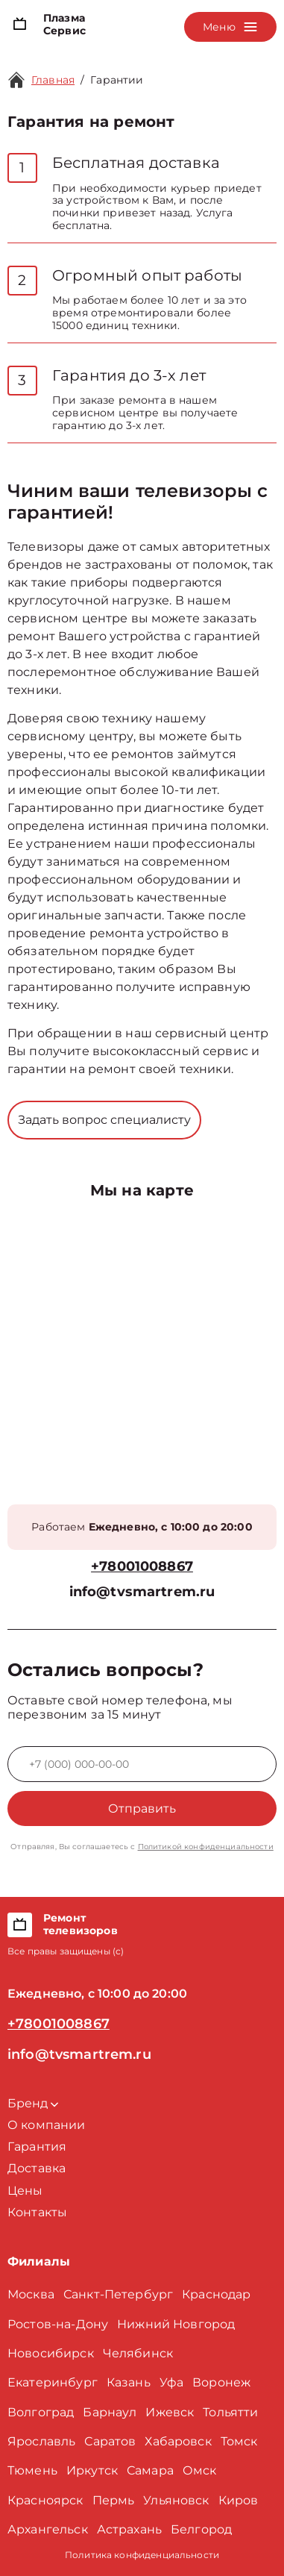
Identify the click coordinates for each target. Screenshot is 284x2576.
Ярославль (41, 2441)
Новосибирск (50, 2353)
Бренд (32, 2103)
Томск (239, 2441)
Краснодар (216, 2294)
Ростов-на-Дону (57, 2324)
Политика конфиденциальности (142, 2554)
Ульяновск (176, 2500)
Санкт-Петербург (118, 2294)
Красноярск (45, 2500)
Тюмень (32, 2470)
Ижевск (169, 2412)
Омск (200, 2470)
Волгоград (40, 2412)
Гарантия (36, 2146)
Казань (129, 2382)
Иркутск (92, 2470)
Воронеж (221, 2382)
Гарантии (116, 80)
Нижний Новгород (176, 2324)
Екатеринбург (52, 2382)
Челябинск (138, 2353)
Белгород (201, 2529)
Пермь (113, 2500)
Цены (25, 2190)
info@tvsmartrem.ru (142, 1592)
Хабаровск (178, 2441)
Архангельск (47, 2529)
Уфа (171, 2382)
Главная (53, 80)
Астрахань (129, 2529)
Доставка (36, 2168)
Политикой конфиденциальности (206, 1846)
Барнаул (109, 2412)
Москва (30, 2294)
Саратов (110, 2441)
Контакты (37, 2212)
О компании (46, 2125)
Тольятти (230, 2412)
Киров (238, 2500)
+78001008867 (142, 1567)
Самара (150, 2470)
